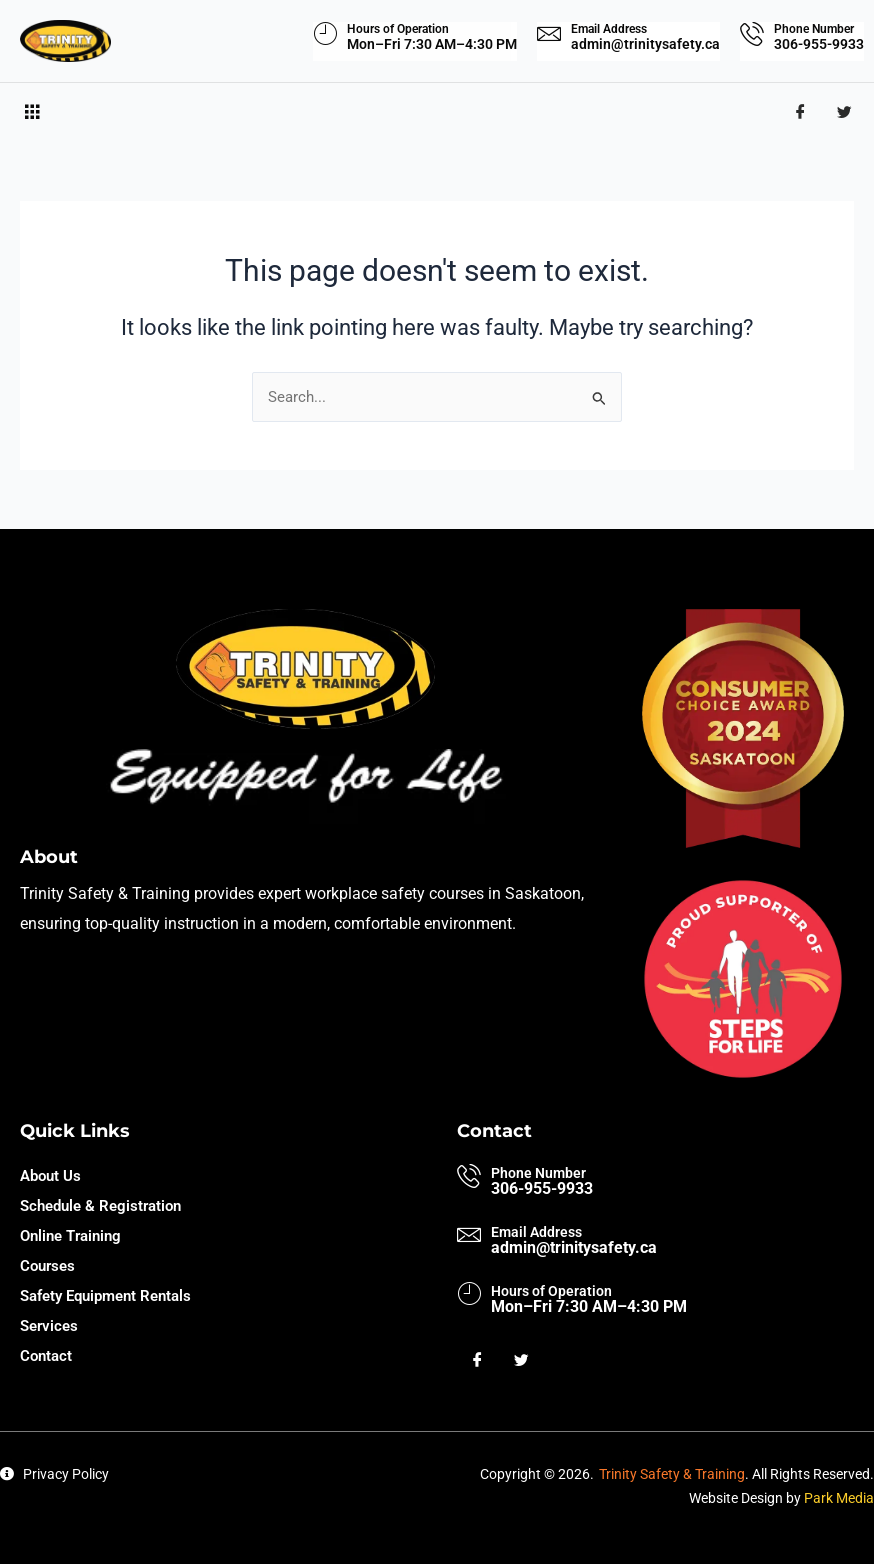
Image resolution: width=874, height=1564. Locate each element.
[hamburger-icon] (32, 113)
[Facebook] (800, 113)
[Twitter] (844, 113)
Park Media (839, 1498)
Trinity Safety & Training (672, 1474)
